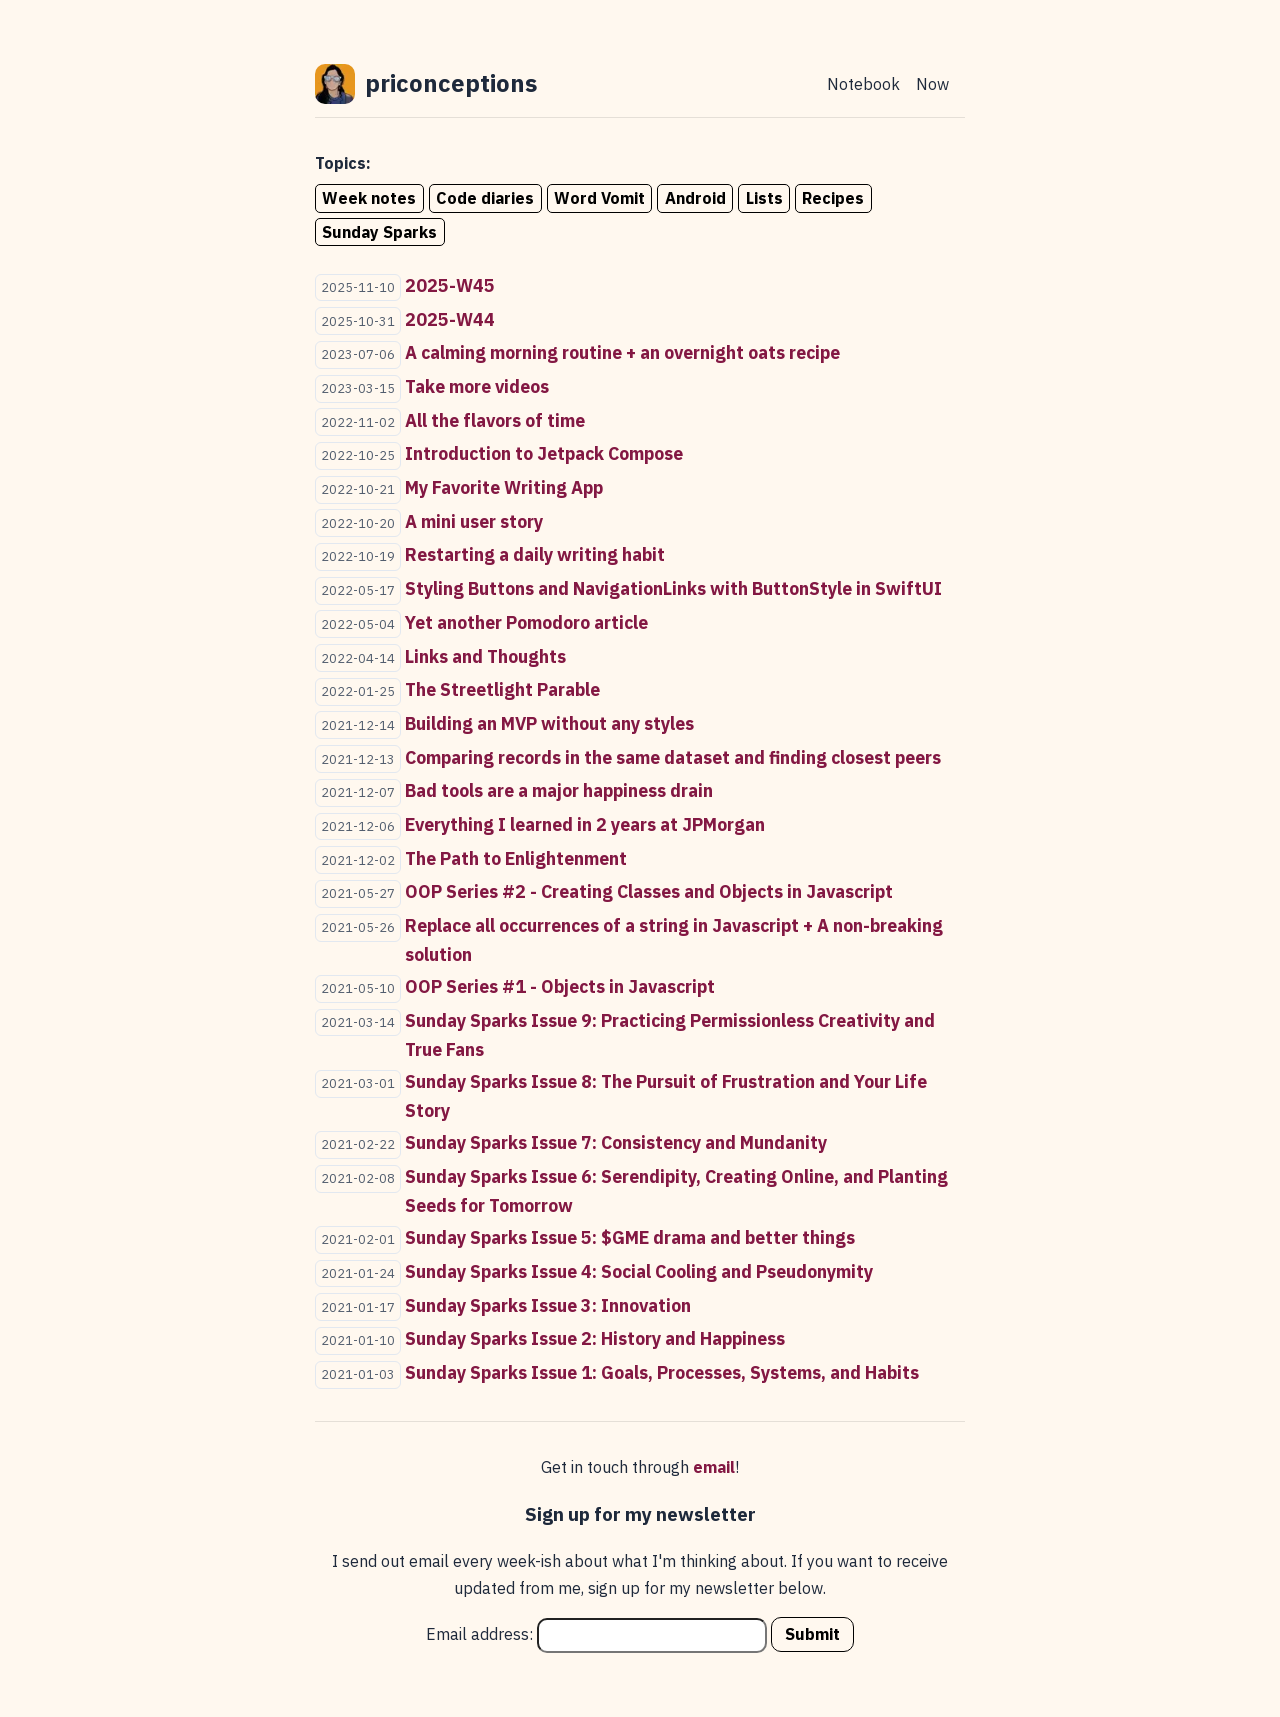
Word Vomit (599, 198)
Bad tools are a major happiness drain (559, 790)
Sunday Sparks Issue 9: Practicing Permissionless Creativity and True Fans (670, 1035)
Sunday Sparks (379, 232)
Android (695, 198)
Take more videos (477, 386)
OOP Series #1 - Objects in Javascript (560, 986)
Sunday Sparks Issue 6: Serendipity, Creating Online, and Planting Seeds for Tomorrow (676, 1191)
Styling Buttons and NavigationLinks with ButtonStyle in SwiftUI (673, 588)
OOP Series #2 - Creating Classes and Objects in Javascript (649, 891)
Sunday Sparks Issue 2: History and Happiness (595, 1338)
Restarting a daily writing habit (535, 554)
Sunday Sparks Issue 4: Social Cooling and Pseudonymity (639, 1271)
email (714, 1467)
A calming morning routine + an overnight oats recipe (622, 352)
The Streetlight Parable (502, 689)
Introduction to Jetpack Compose (544, 453)
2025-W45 (450, 285)
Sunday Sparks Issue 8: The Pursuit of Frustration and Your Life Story (666, 1096)
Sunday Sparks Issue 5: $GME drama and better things (630, 1237)
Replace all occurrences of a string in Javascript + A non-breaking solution (674, 940)
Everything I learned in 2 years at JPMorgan (585, 824)
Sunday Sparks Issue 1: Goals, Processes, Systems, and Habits (662, 1372)
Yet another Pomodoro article (526, 622)
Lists (764, 198)
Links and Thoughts (485, 656)
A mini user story (474, 521)
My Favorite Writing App (504, 487)
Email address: (596, 1634)
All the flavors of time (495, 420)
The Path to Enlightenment (516, 858)
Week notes (369, 198)
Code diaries (485, 198)
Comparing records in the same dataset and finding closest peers (673, 757)
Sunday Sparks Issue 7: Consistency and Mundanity (616, 1142)
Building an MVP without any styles (549, 723)
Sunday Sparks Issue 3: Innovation (548, 1305)
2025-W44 (450, 319)
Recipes (833, 198)
